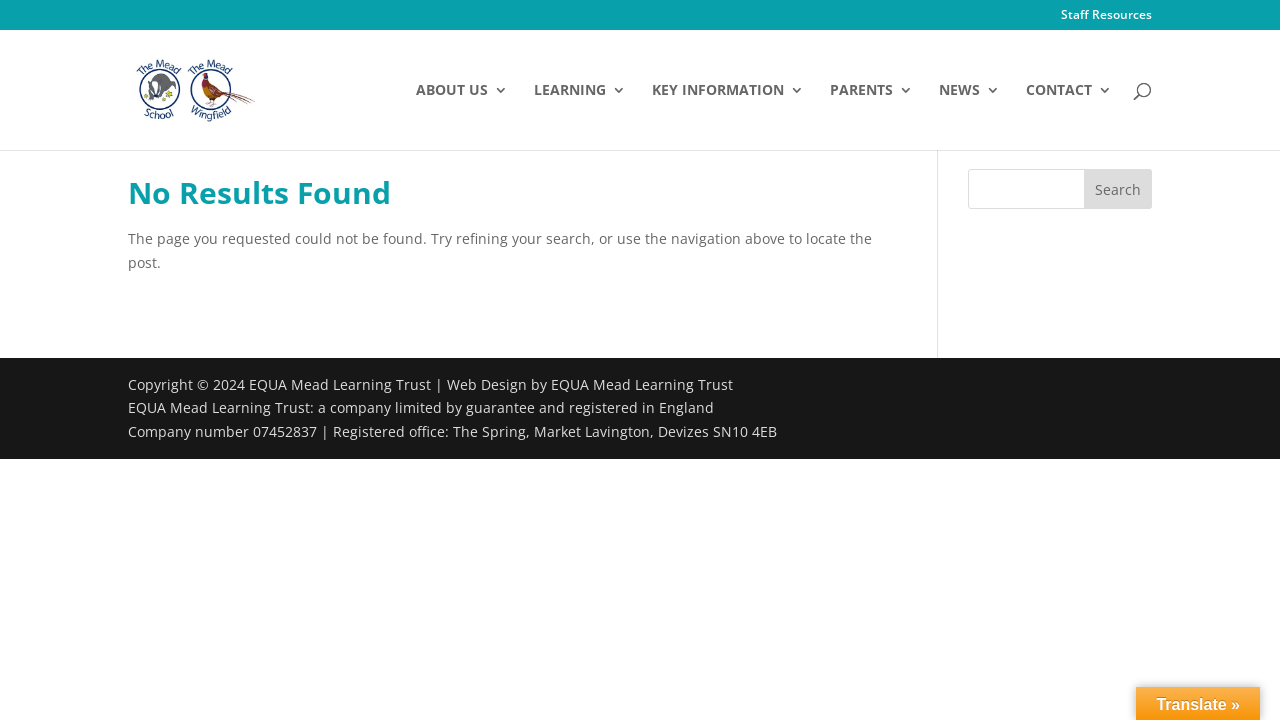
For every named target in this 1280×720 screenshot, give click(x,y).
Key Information (718, 91)
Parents (861, 91)
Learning (570, 91)
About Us (452, 91)
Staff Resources (1106, 16)
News (959, 91)
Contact (1059, 91)
